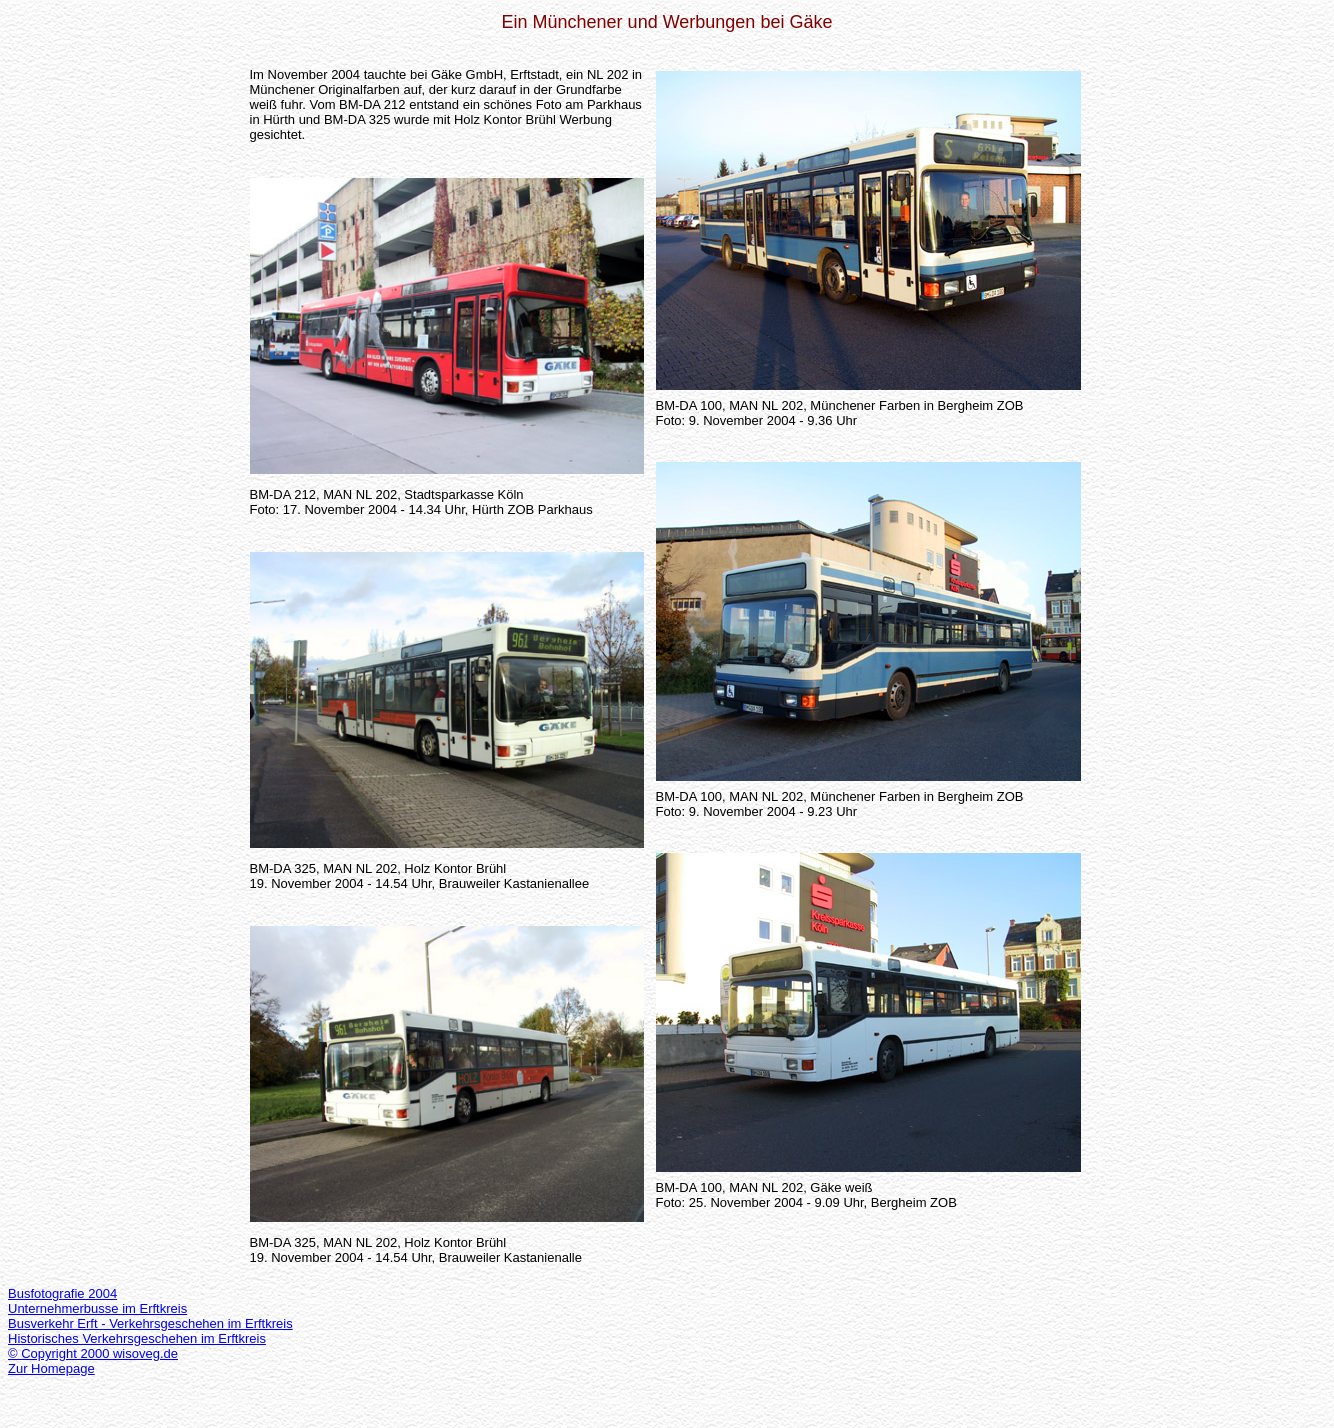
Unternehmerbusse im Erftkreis (97, 1308)
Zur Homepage (51, 1368)
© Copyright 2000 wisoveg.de (93, 1353)
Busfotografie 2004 (62, 1293)
